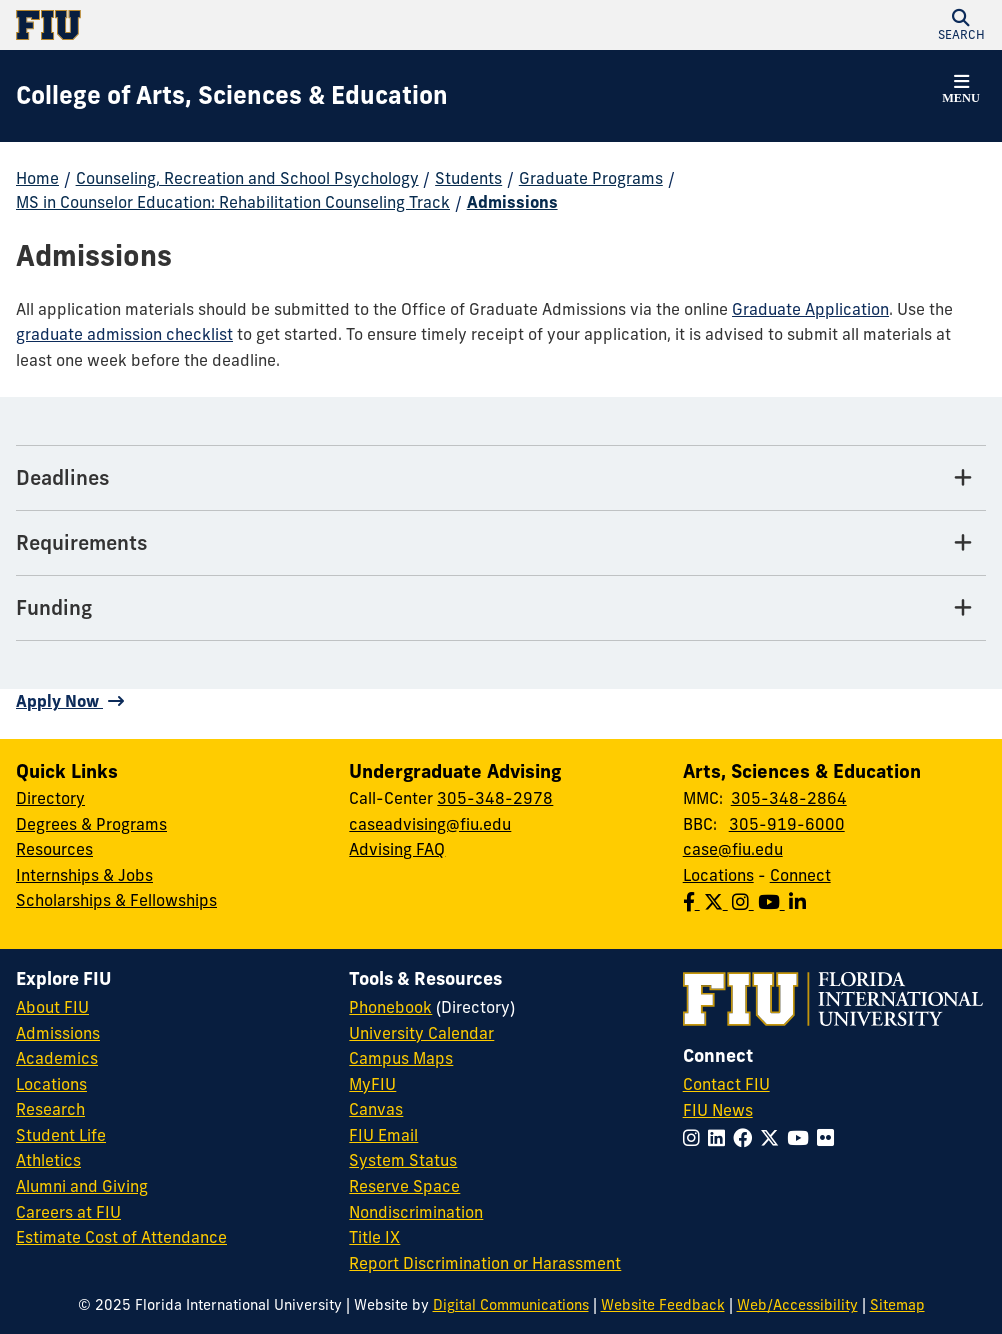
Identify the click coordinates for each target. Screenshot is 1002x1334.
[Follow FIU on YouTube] (802, 1138)
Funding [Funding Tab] (54, 607)
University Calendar (421, 1033)
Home (37, 178)
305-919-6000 (787, 824)
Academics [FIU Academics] (57, 1058)
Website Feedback (663, 1305)
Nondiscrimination (416, 1212)
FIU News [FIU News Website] (718, 1110)
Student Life (61, 1135)
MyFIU (372, 1084)
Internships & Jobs (84, 875)
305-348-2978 (495, 798)
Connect (800, 875)
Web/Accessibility (797, 1305)
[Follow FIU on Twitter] (773, 1138)
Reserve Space (404, 1186)
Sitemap (897, 1305)
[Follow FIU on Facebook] (746, 1138)
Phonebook (390, 1007)
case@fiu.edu (733, 849)
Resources (54, 849)
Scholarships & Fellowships (116, 900)
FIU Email (383, 1135)
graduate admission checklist (124, 334)
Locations (718, 875)
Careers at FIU (68, 1212)
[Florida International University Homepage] (258, 25)
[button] (961, 25)
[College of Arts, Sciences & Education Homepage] (232, 96)
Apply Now (59, 701)
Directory (50, 798)
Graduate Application (810, 309)
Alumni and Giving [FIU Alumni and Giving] (82, 1186)
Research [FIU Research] (50, 1109)
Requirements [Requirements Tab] (82, 542)
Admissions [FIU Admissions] (58, 1033)
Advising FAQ (397, 849)
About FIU (52, 1007)
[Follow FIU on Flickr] (829, 1138)
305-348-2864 (789, 798)
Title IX (374, 1237)
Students (468, 178)
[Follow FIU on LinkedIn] (720, 1138)
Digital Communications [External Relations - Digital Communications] (511, 1305)
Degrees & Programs (91, 824)
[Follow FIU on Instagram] (695, 1138)
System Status (403, 1160)
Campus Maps (401, 1058)
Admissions (512, 202)
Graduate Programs (591, 178)
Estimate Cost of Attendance (121, 1237)
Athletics (48, 1160)
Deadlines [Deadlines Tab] (63, 477)
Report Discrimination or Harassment (485, 1263)
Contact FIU (726, 1084)
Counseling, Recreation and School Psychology (247, 178)
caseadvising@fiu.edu (430, 824)
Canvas (376, 1109)
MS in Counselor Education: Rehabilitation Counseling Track (233, 202)
